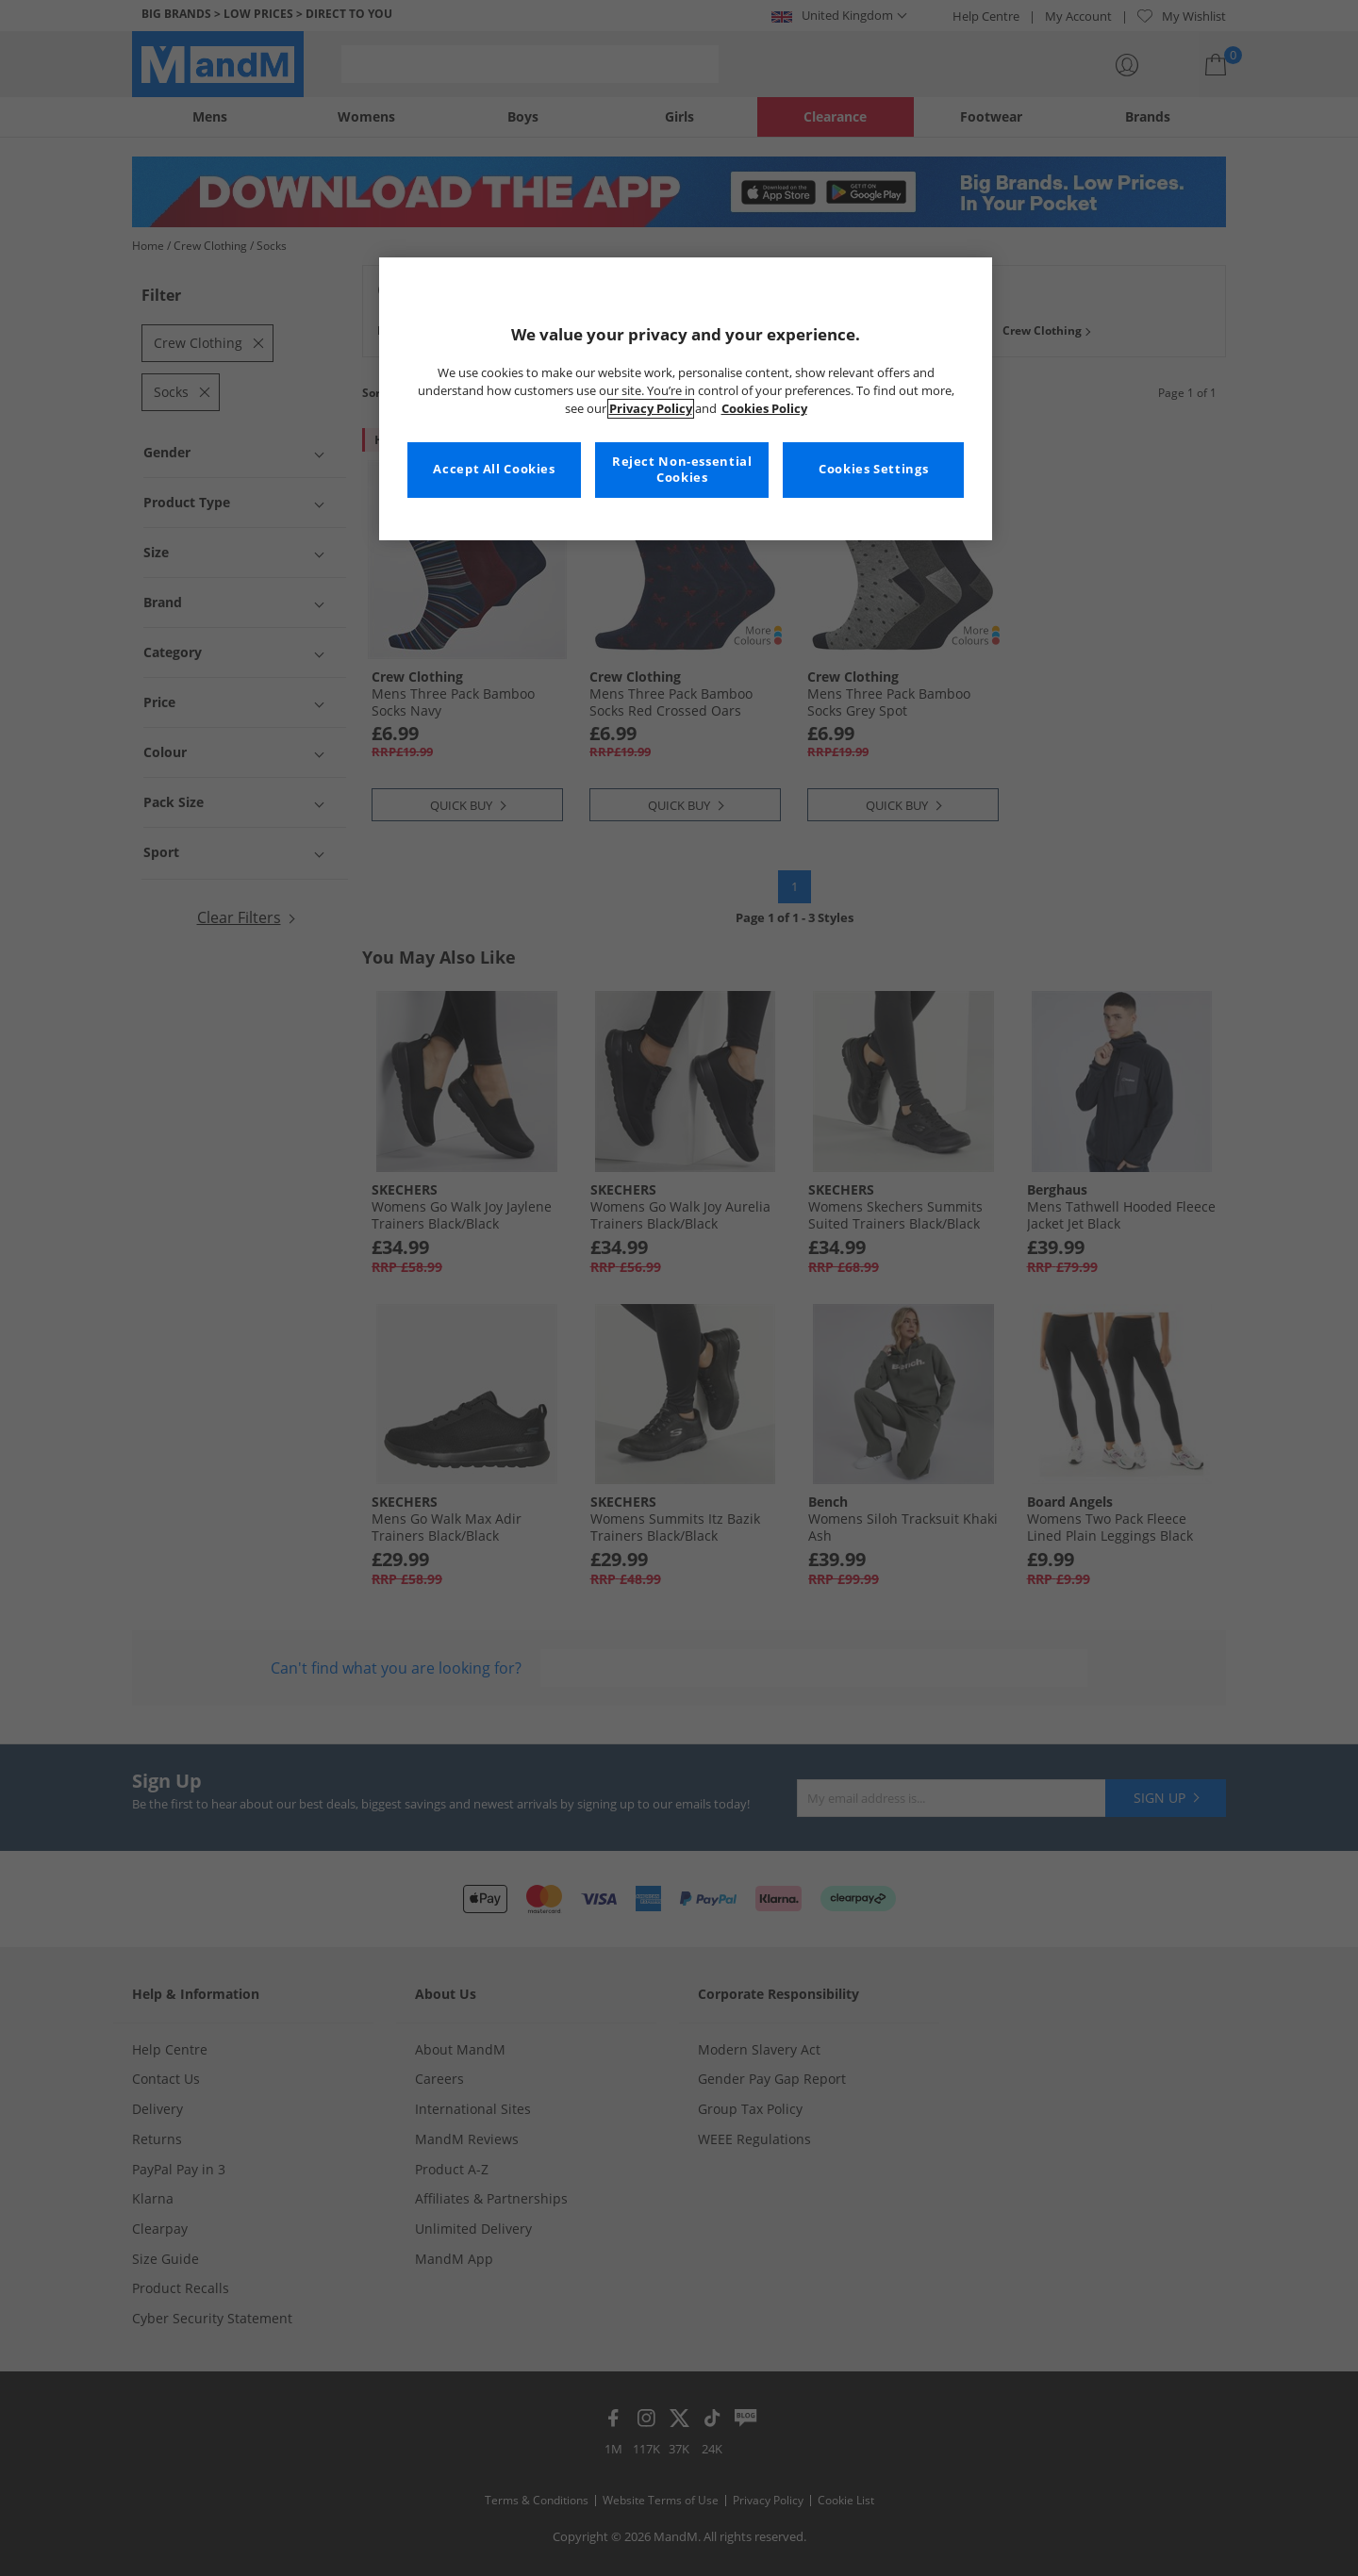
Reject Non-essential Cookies (682, 470)
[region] (685, 398)
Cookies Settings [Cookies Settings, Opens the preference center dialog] (873, 469)
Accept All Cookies (494, 469)
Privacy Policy (650, 409)
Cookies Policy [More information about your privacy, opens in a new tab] (764, 409)
